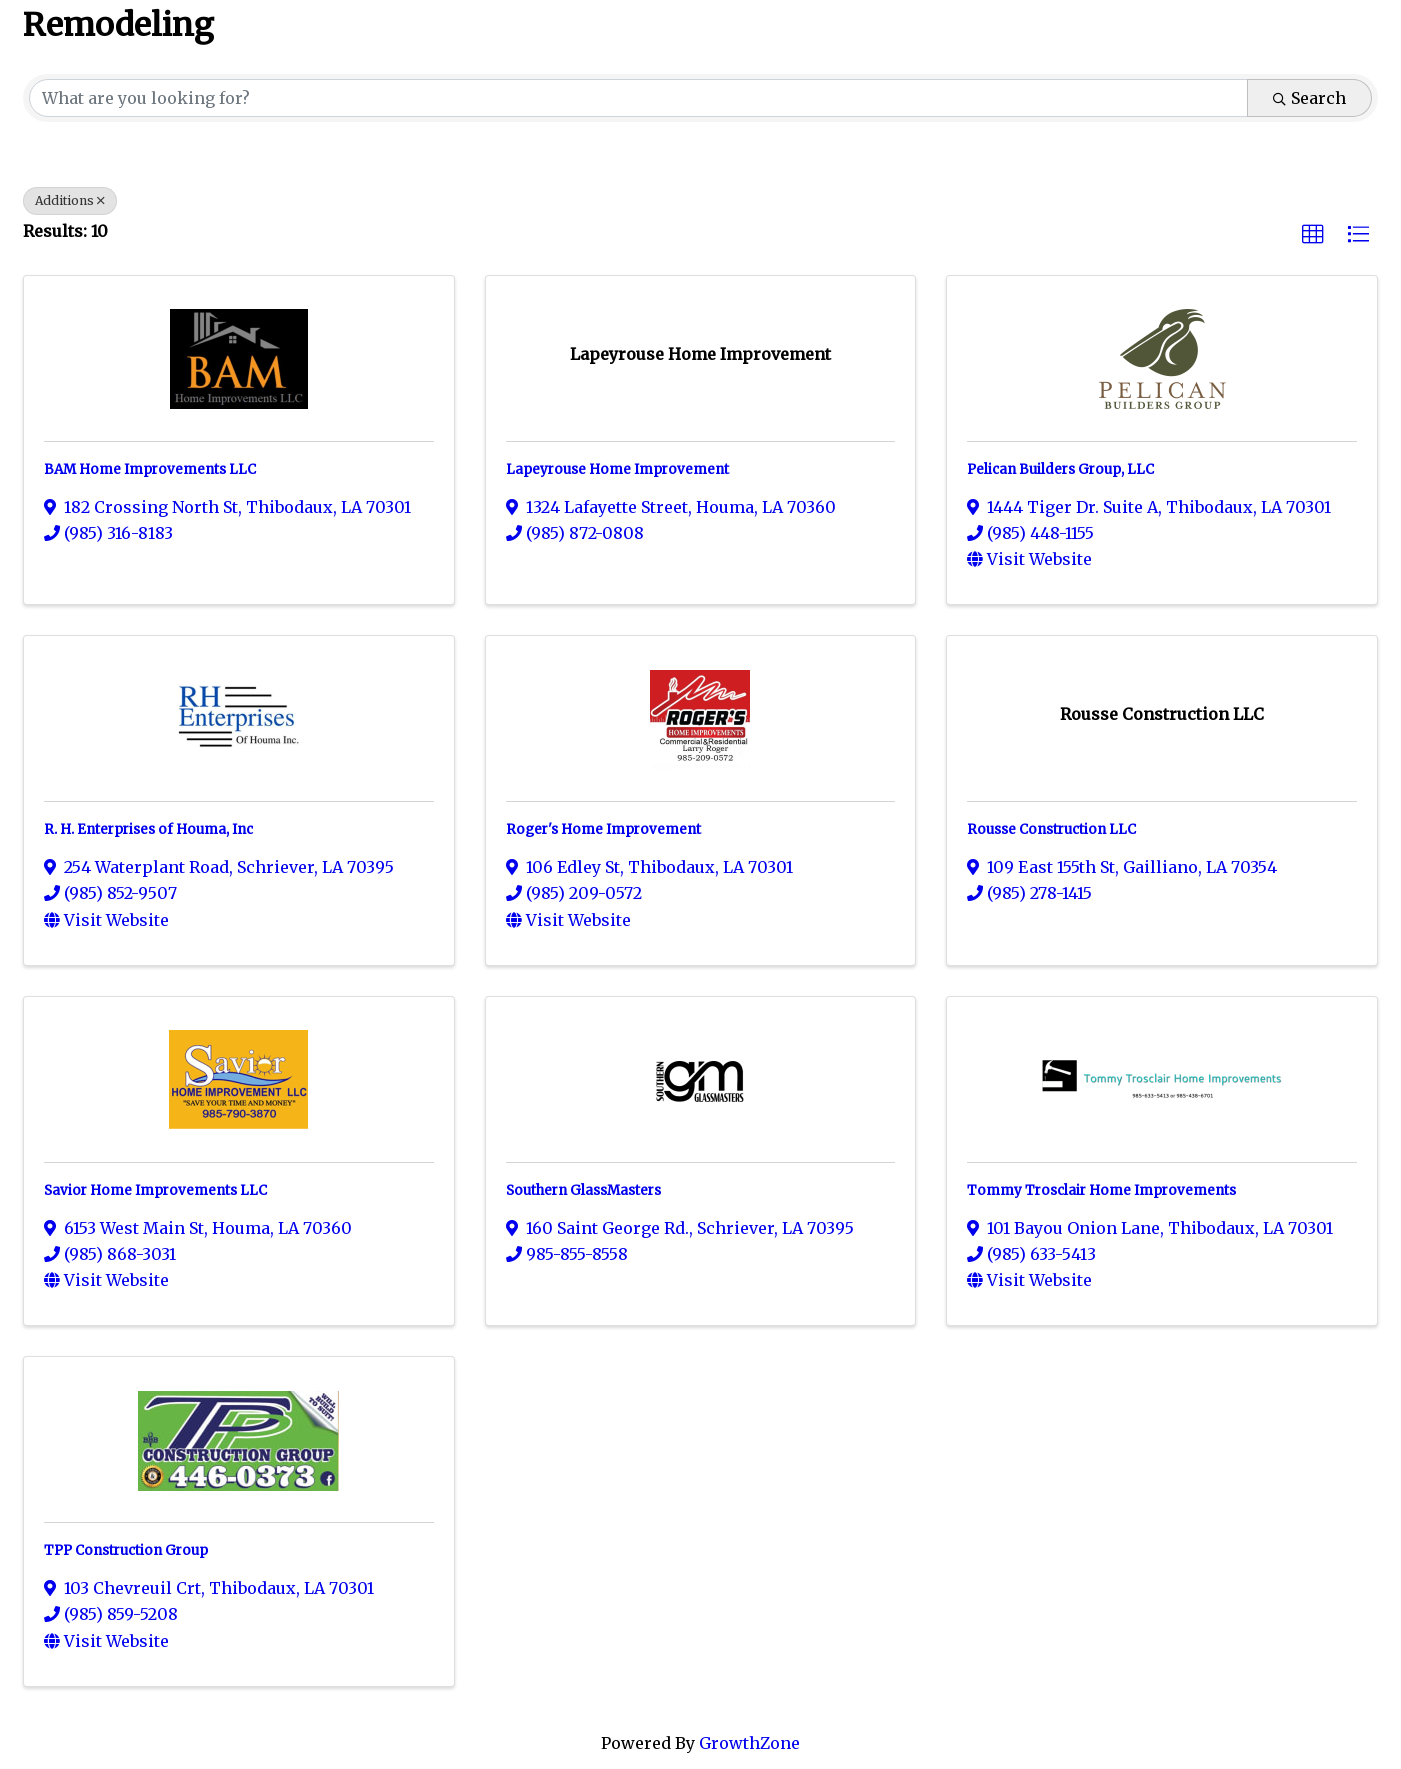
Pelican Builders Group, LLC (1060, 469)
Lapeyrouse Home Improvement (617, 469)
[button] (1313, 235)
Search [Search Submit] (1309, 98)
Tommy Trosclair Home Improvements (1101, 1190)
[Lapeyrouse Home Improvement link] (700, 354)
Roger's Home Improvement (603, 829)
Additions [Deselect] (70, 200)
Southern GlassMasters (583, 1190)
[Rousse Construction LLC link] (1162, 714)
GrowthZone (749, 1743)
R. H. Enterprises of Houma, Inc (148, 829)
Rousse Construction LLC (1051, 829)
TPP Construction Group (126, 1550)
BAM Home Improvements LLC (150, 469)
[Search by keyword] (638, 98)
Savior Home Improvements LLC (155, 1190)
